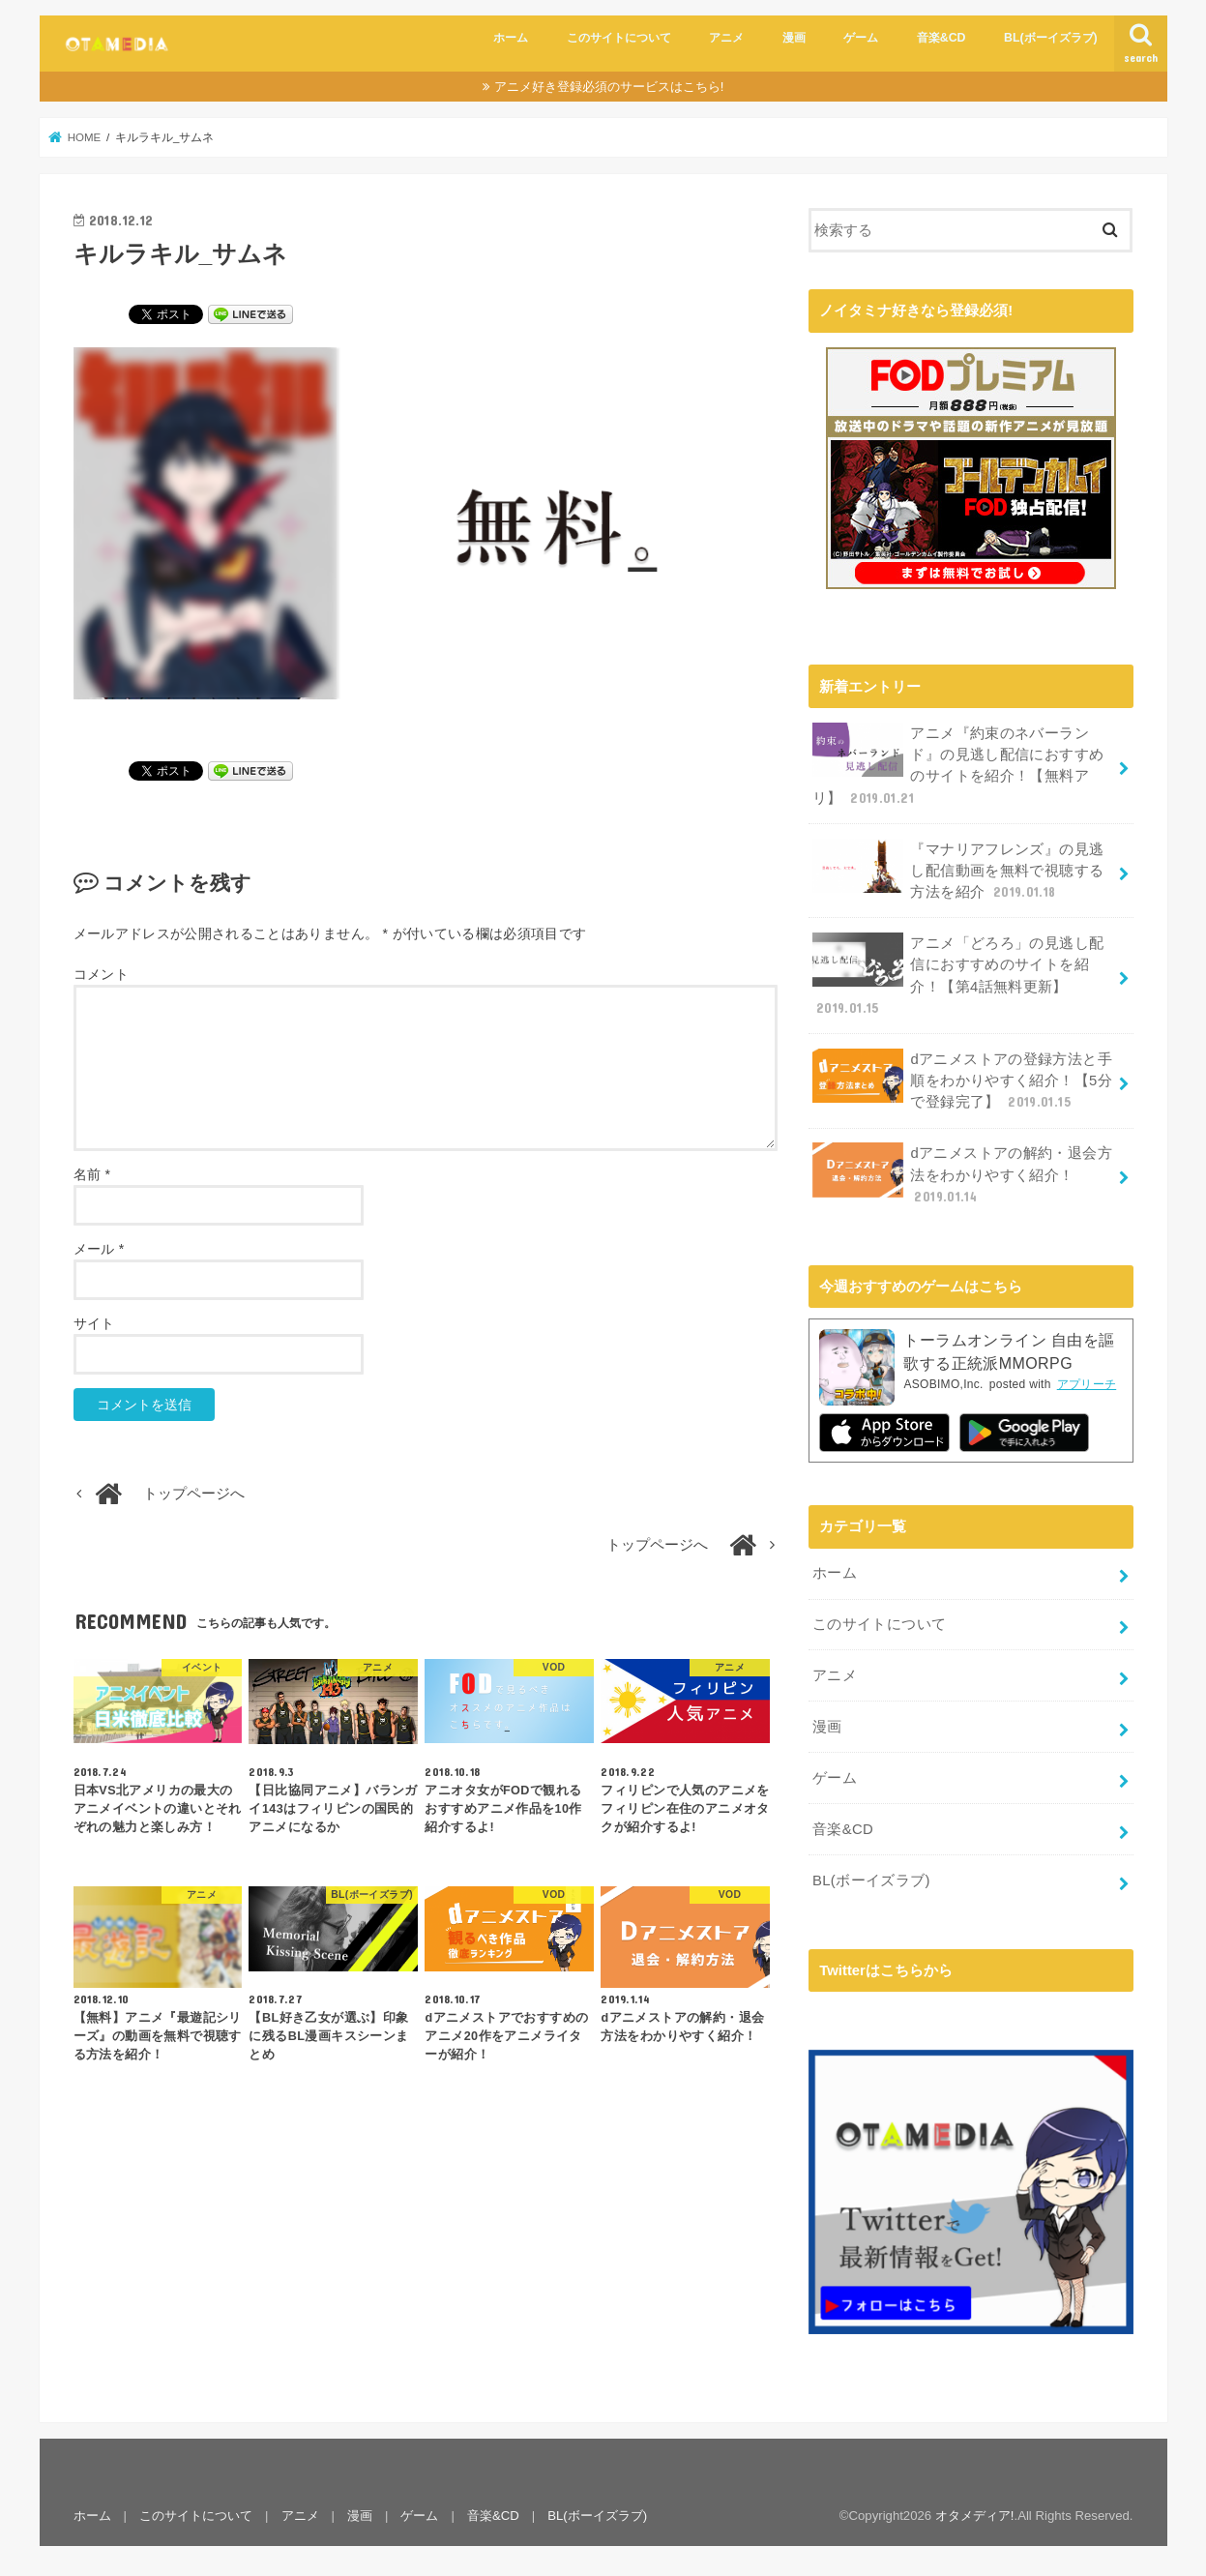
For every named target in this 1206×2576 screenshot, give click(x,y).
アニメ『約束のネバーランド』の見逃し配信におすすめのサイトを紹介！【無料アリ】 (957, 764)
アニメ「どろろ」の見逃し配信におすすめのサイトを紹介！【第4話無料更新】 (957, 974)
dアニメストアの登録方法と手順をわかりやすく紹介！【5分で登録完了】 (962, 1079)
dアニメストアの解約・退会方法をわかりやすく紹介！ (962, 1172)
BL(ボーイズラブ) (1051, 37)
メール (99, 1249)
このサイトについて (619, 37)
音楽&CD (941, 37)
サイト (94, 1323)
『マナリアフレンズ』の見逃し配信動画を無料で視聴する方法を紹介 (957, 869)
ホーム (510, 37)
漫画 (794, 37)
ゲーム (860, 37)
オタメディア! (975, 2513)
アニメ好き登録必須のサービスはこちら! (609, 86)
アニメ (726, 37)
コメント (101, 974)
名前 (92, 1174)
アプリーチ (1087, 1383)
